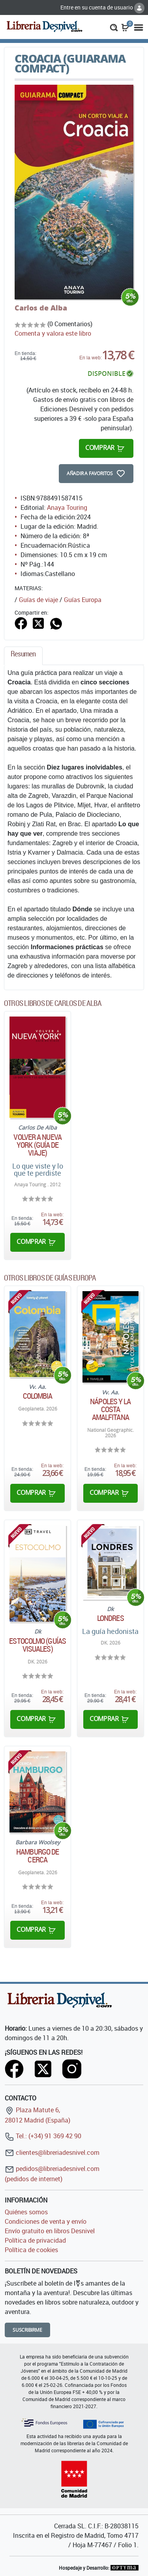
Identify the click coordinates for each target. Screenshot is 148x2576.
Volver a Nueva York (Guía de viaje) (37, 1145)
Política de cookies (31, 2249)
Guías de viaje (38, 599)
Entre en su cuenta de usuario (102, 7)
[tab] (23, 656)
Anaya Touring (67, 507)
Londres (110, 1618)
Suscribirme (27, 2330)
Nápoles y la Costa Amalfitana (110, 1409)
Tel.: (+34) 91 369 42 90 (43, 2136)
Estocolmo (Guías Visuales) (37, 1645)
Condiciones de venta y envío (45, 2221)
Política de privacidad (35, 2240)
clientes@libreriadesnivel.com (52, 2152)
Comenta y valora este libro (53, 333)
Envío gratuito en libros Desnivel (50, 2231)
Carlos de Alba (41, 308)
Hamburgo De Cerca (37, 1856)
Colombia (37, 1396)
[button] (114, 26)
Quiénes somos (26, 2212)
